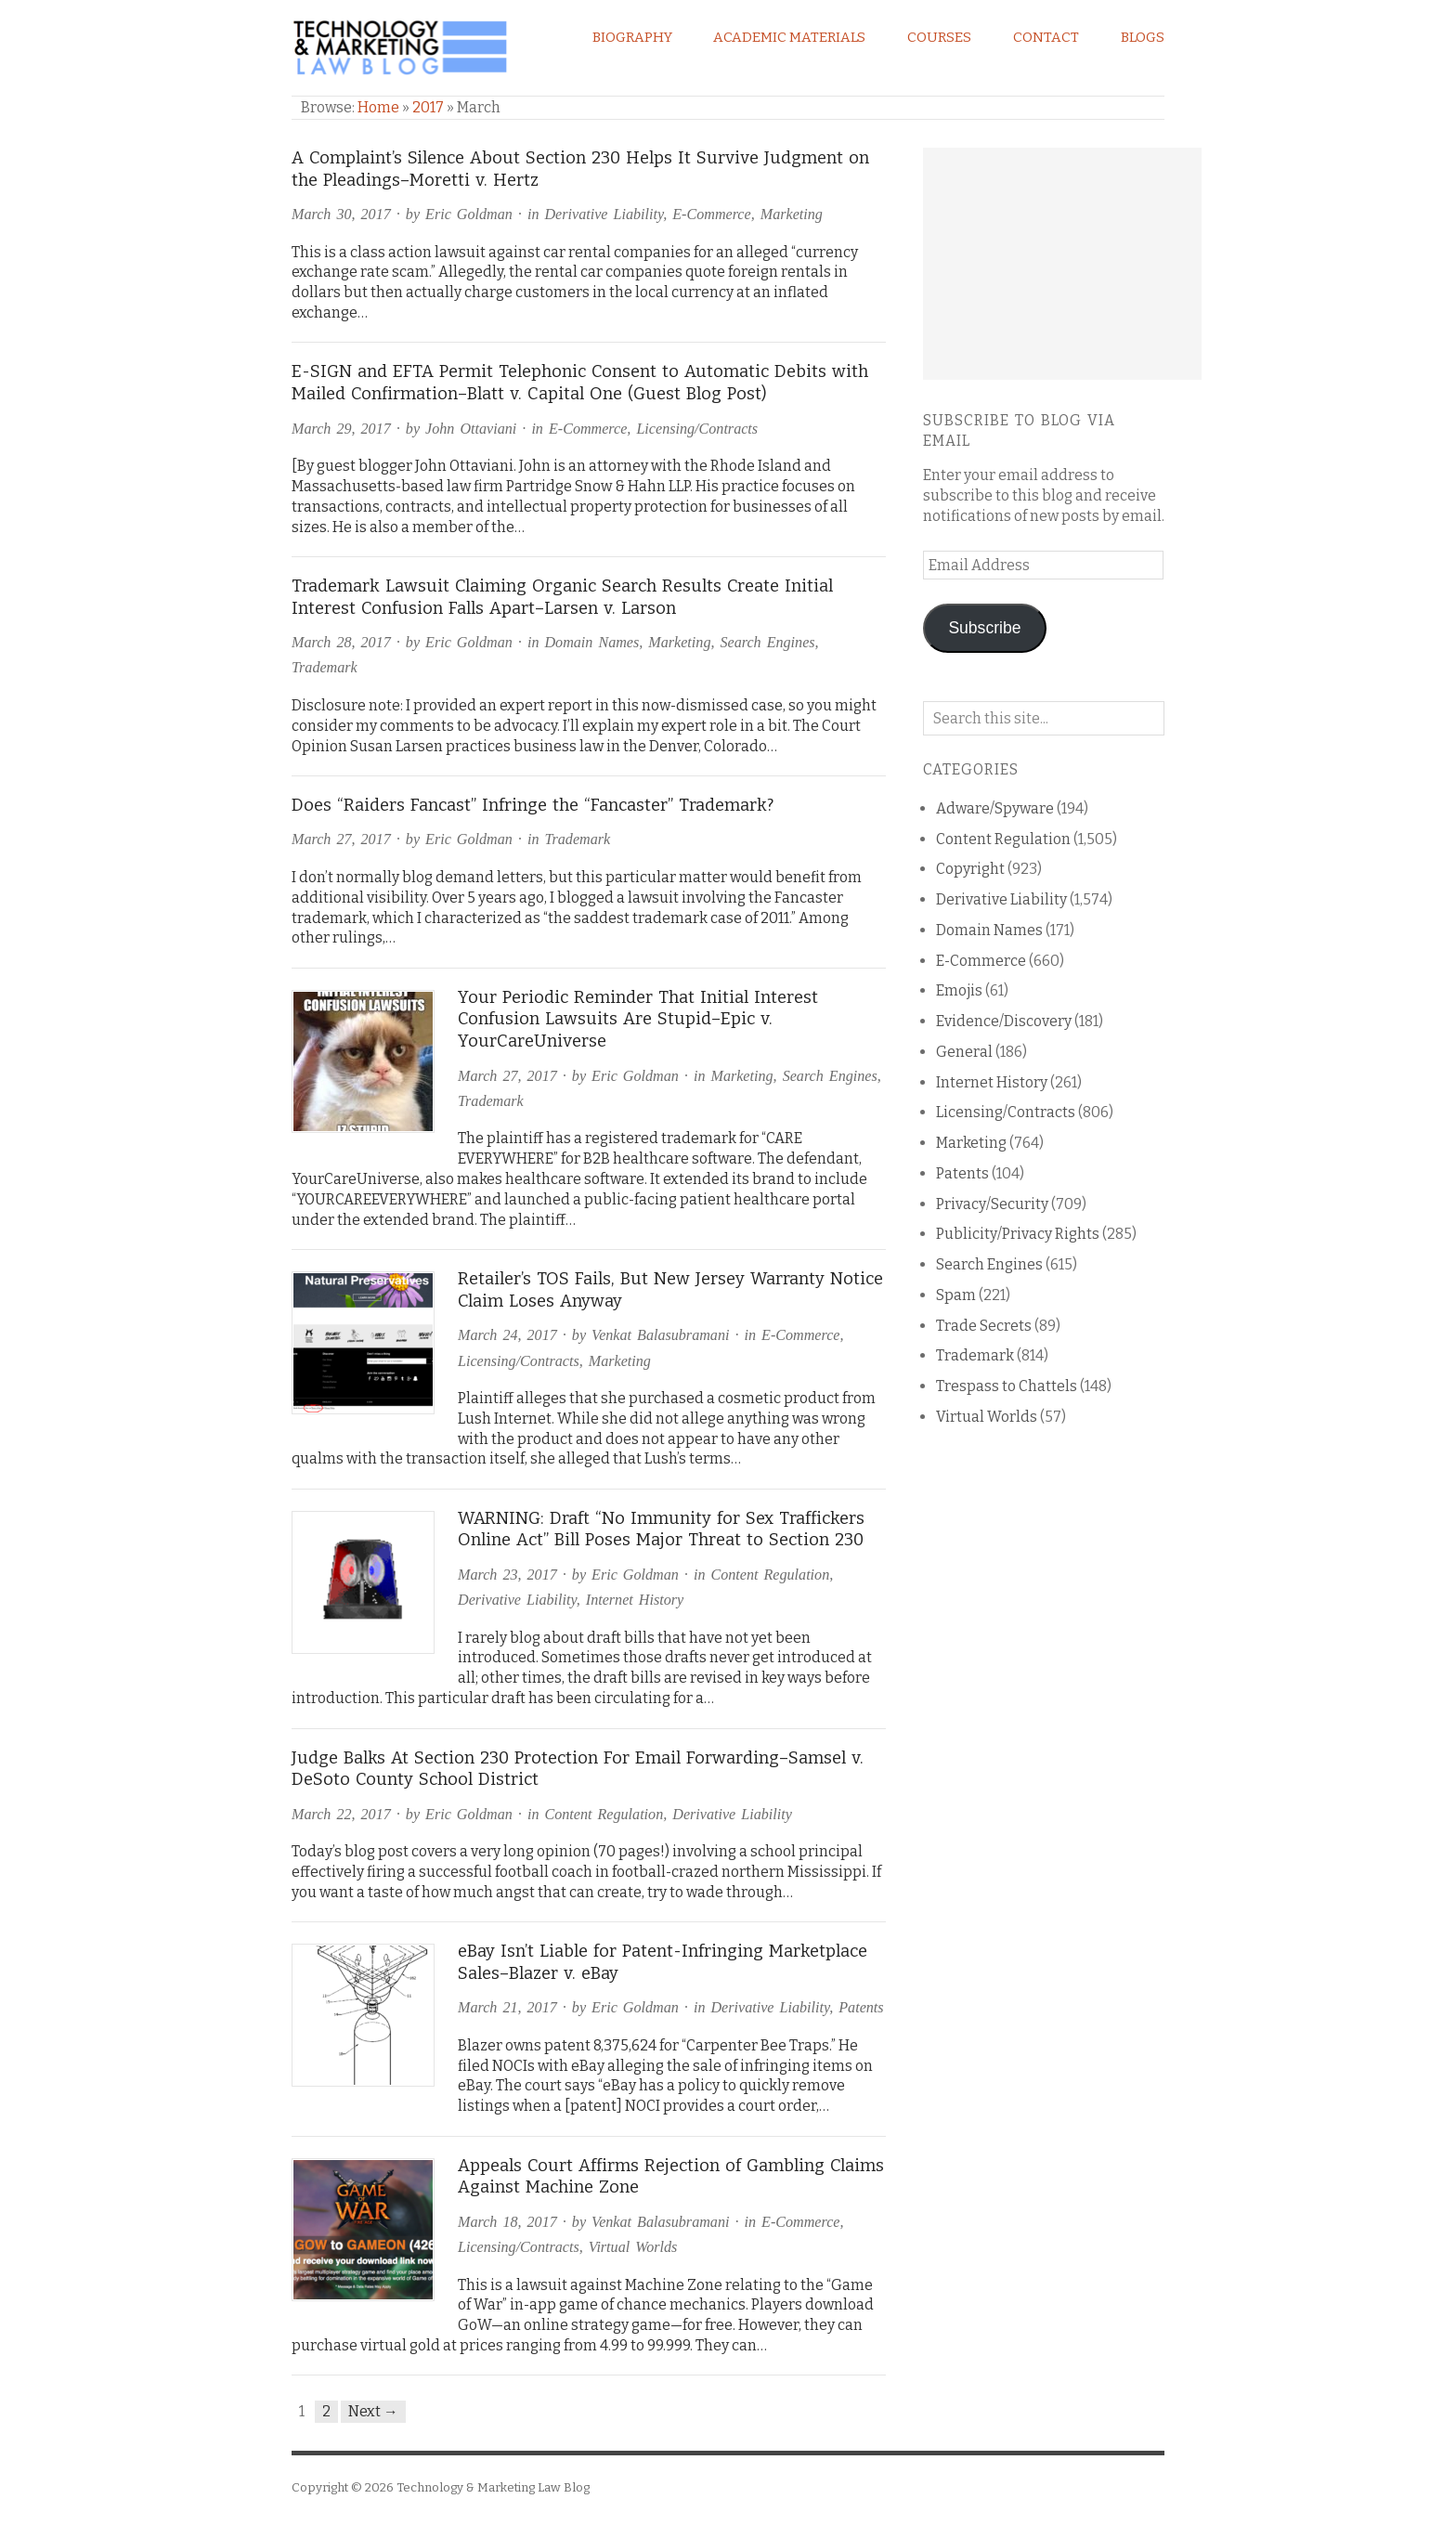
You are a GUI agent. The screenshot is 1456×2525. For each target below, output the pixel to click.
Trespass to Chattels (1006, 1386)
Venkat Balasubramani (660, 1335)
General (964, 1052)
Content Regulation (769, 1574)
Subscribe (984, 627)
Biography (632, 37)
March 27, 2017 (341, 839)
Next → (373, 2411)
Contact (1046, 37)
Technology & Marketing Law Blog (493, 2487)
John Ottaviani (470, 428)
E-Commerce (711, 214)
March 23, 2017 (507, 1574)
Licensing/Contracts (697, 428)
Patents (860, 2007)
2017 (428, 107)
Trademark (325, 667)
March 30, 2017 (341, 214)
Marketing (791, 214)
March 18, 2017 (507, 2222)
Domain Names (591, 642)
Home (378, 107)
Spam (956, 1295)
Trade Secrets (984, 1325)
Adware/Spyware (995, 808)
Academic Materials (789, 37)
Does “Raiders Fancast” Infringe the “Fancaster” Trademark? (533, 805)
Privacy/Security (992, 1204)
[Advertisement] (1062, 264)
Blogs (1142, 37)
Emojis (959, 990)
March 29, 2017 (341, 428)
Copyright (970, 869)
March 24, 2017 (507, 1335)
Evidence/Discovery (1004, 1021)
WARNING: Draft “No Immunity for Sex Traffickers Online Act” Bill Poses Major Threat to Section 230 (661, 1529)
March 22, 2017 (341, 1814)
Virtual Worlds (633, 2247)
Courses (939, 37)
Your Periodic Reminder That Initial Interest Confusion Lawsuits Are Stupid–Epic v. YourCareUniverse (638, 1019)
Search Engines (768, 642)
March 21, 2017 (507, 2007)
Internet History (634, 1599)
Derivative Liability (603, 214)
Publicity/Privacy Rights (1017, 1234)
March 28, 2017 (341, 642)
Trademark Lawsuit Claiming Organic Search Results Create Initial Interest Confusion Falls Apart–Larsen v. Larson (562, 597)
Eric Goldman (469, 214)
